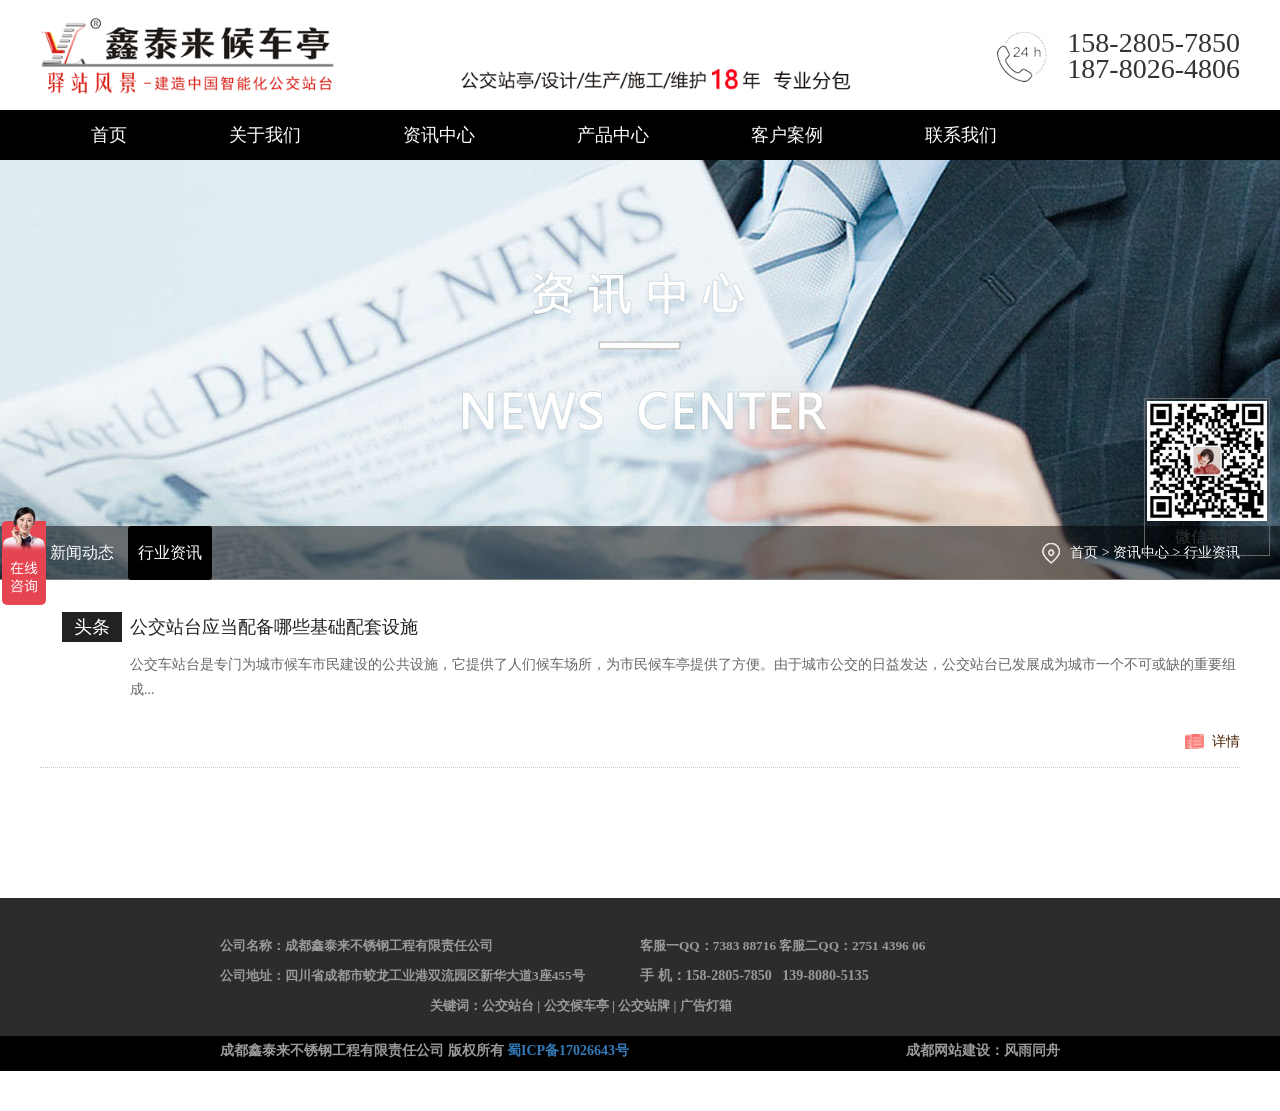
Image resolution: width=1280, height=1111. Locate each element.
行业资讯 (170, 552)
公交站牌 (644, 1005)
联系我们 (961, 135)
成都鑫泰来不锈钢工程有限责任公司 (451, 56)
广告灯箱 (706, 1005)
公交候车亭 (576, 1005)
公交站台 (508, 1005)
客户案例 (787, 135)
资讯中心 (439, 135)
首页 (109, 135)
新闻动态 (82, 552)
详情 (1226, 741)
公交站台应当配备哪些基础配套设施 (274, 627)
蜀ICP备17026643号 (568, 1050)
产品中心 (613, 135)
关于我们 (265, 135)
